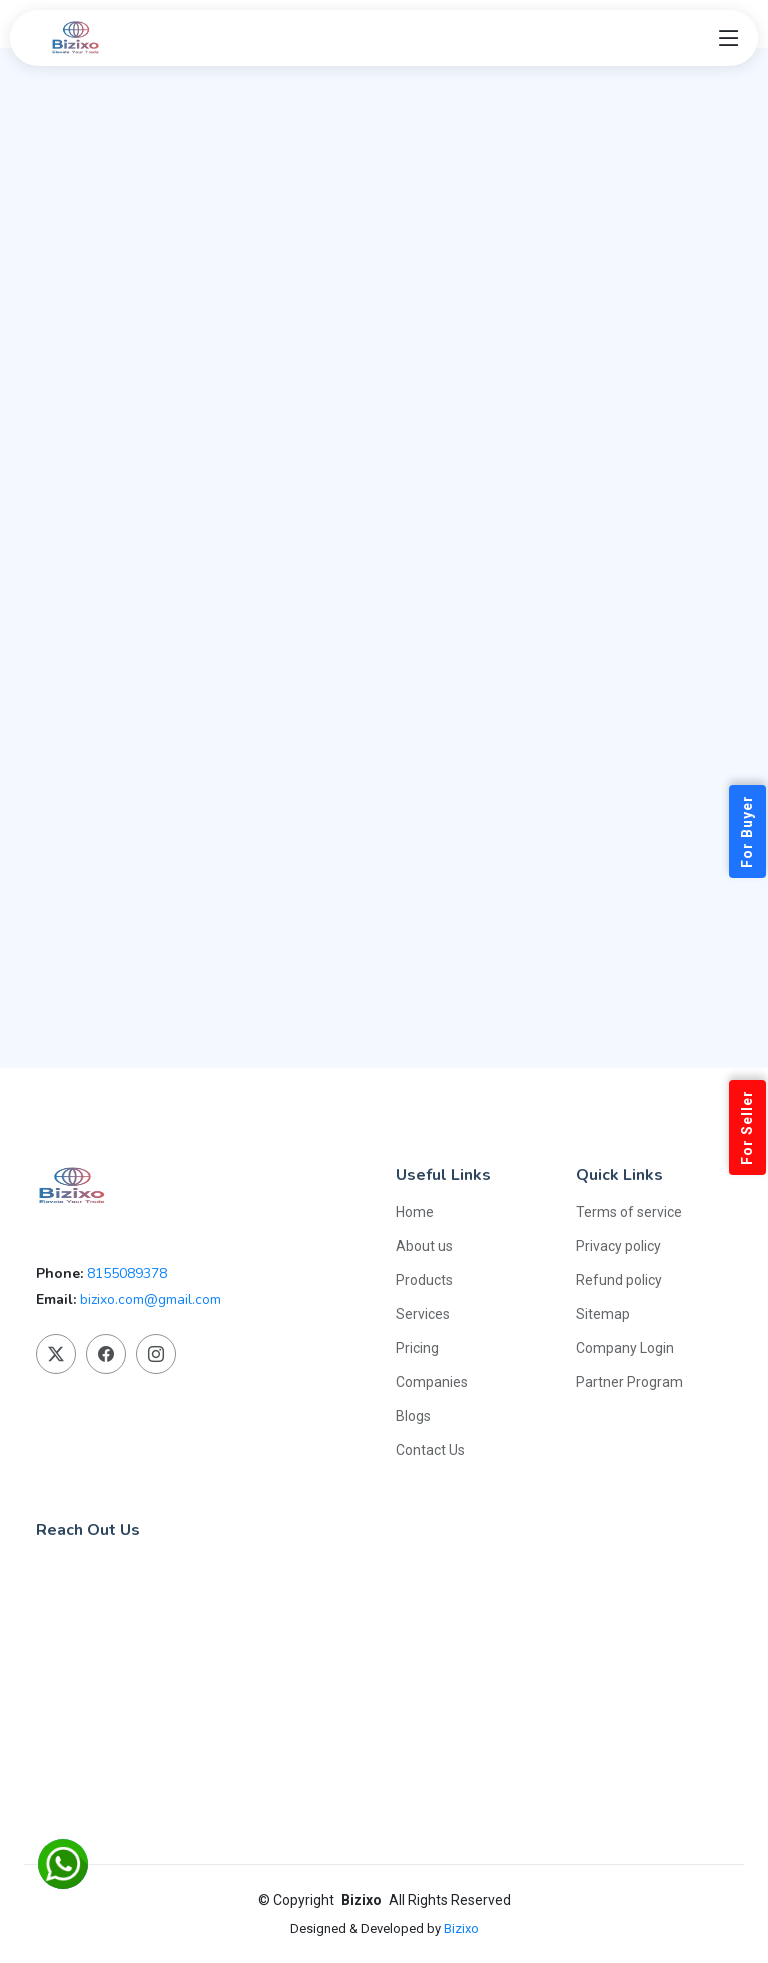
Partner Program (629, 1382)
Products (424, 1280)
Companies (432, 1382)
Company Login (625, 1348)
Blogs (413, 1416)
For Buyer (747, 831)
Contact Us (430, 1450)
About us (424, 1246)
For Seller (747, 1127)
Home (415, 1212)
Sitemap (603, 1314)
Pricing (417, 1348)
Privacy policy (618, 1246)
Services (423, 1314)
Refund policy (619, 1280)
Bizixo (461, 1928)
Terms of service (629, 1212)
